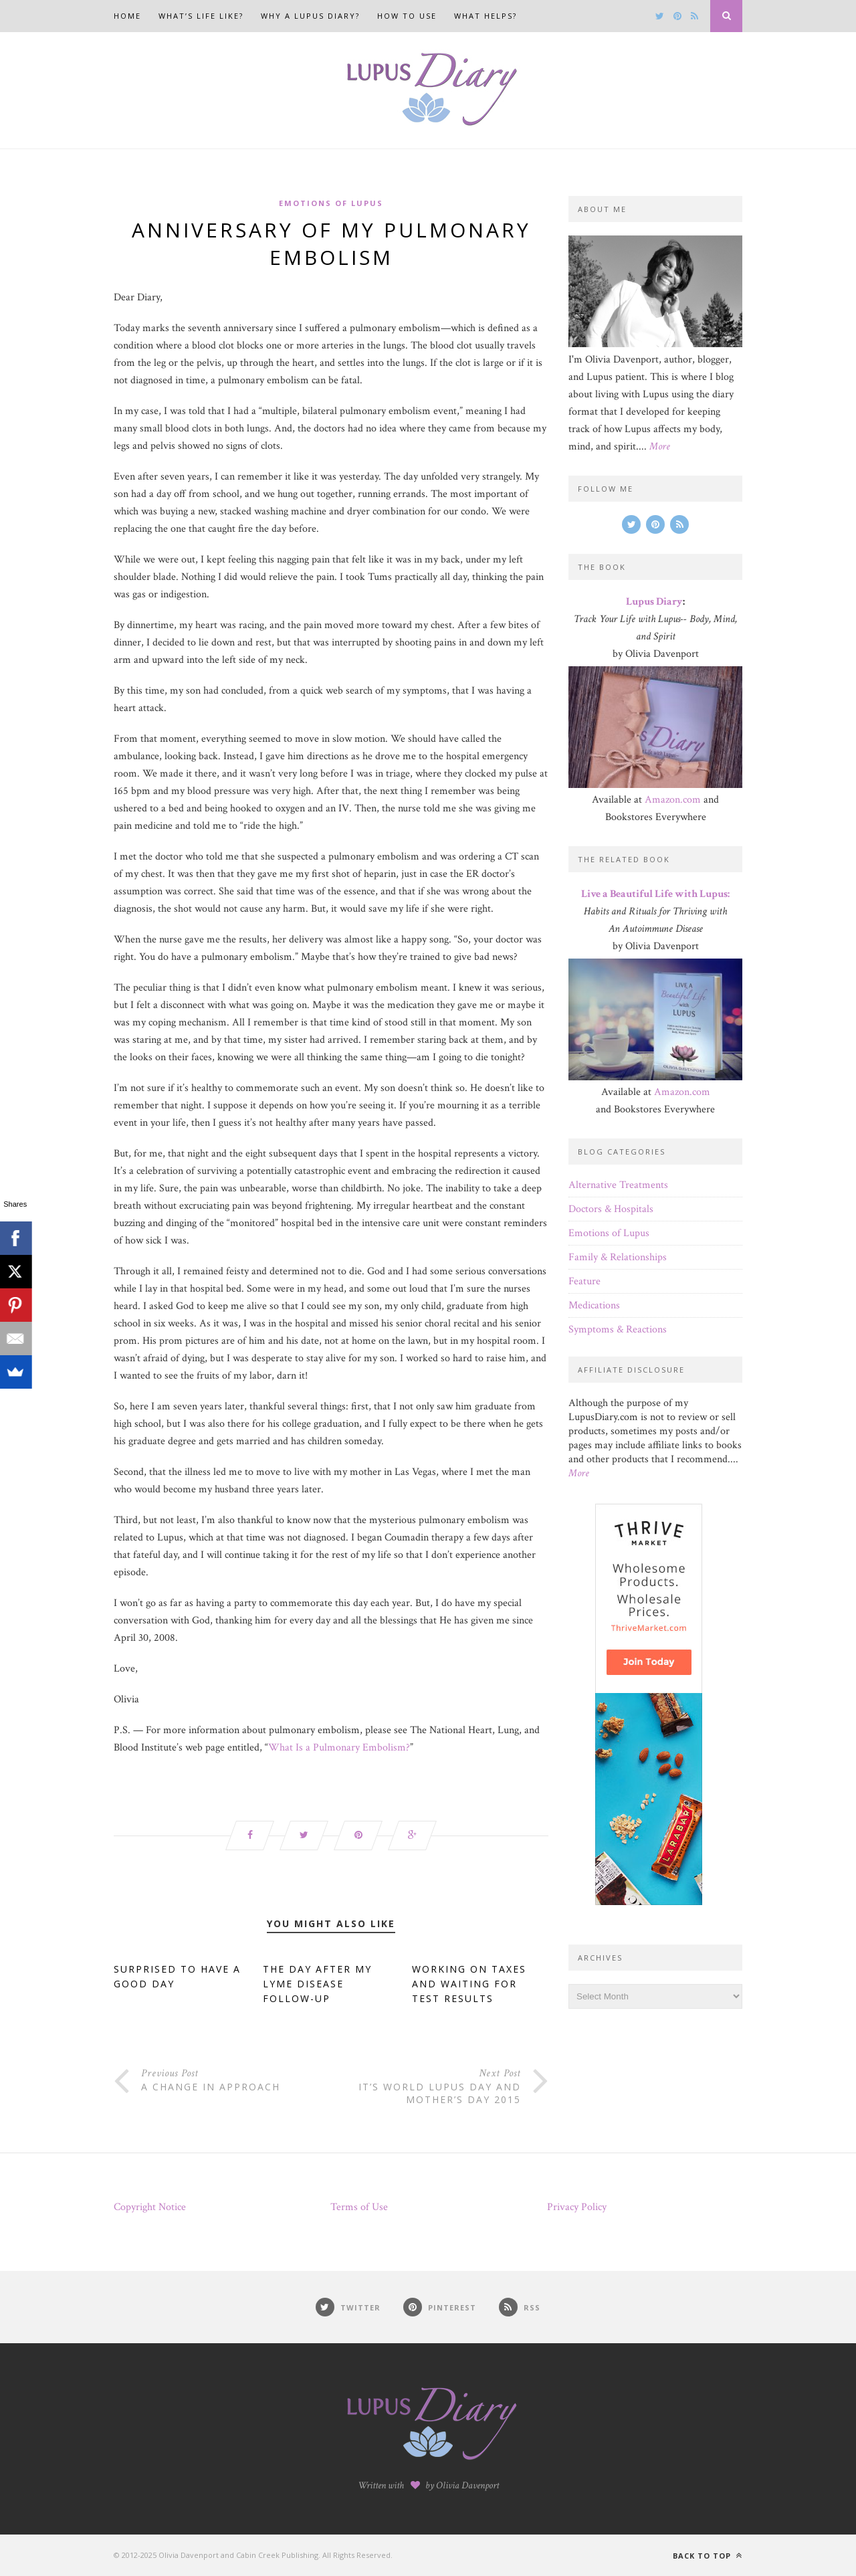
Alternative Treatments (618, 1185)
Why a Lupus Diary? (310, 16)
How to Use (407, 16)
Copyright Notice (150, 2207)
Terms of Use (359, 2207)
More (659, 446)
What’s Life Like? (200, 16)
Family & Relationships (617, 1257)
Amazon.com (673, 800)
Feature (584, 1281)
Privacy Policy (577, 2207)
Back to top (707, 2556)
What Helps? (485, 16)
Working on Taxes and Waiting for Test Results (469, 1984)
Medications (594, 1305)
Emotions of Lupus (331, 203)
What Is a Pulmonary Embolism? (339, 1748)
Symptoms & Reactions (617, 1329)
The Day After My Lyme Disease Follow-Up (317, 1984)
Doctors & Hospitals (610, 1209)
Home (127, 16)
